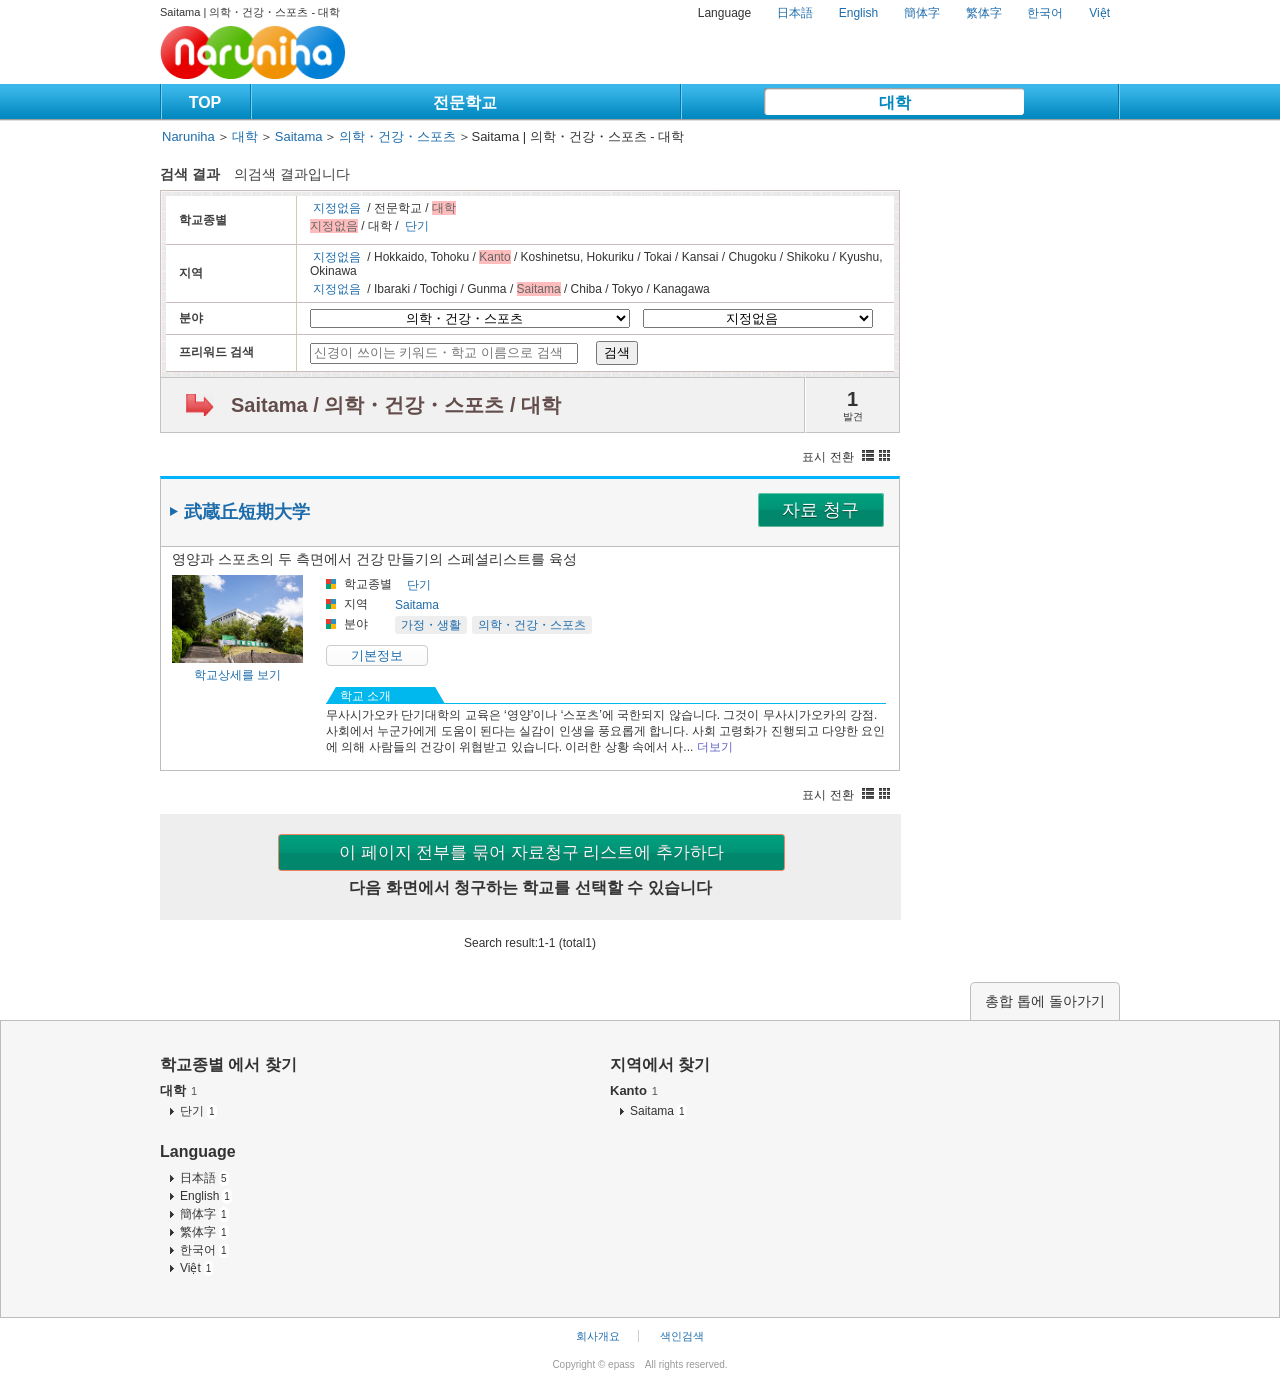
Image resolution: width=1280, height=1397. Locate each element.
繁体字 (984, 13)
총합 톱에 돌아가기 (1045, 1001)
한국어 (1045, 13)
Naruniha (188, 136)
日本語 (795, 13)
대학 (895, 102)
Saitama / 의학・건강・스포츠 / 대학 (396, 405)
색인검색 (682, 1336)
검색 (617, 352)
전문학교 (465, 102)
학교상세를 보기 (237, 675)
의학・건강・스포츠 (397, 136)
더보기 (715, 747)
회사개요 (598, 1336)
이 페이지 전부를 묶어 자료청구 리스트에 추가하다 (531, 852)
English (858, 13)
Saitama (299, 136)
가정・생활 (431, 625)
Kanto (634, 1090)
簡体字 (922, 13)
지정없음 (337, 208)
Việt (1099, 13)
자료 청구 (820, 510)
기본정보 (377, 655)
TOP (205, 102)
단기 (417, 226)
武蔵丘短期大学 (247, 512)
